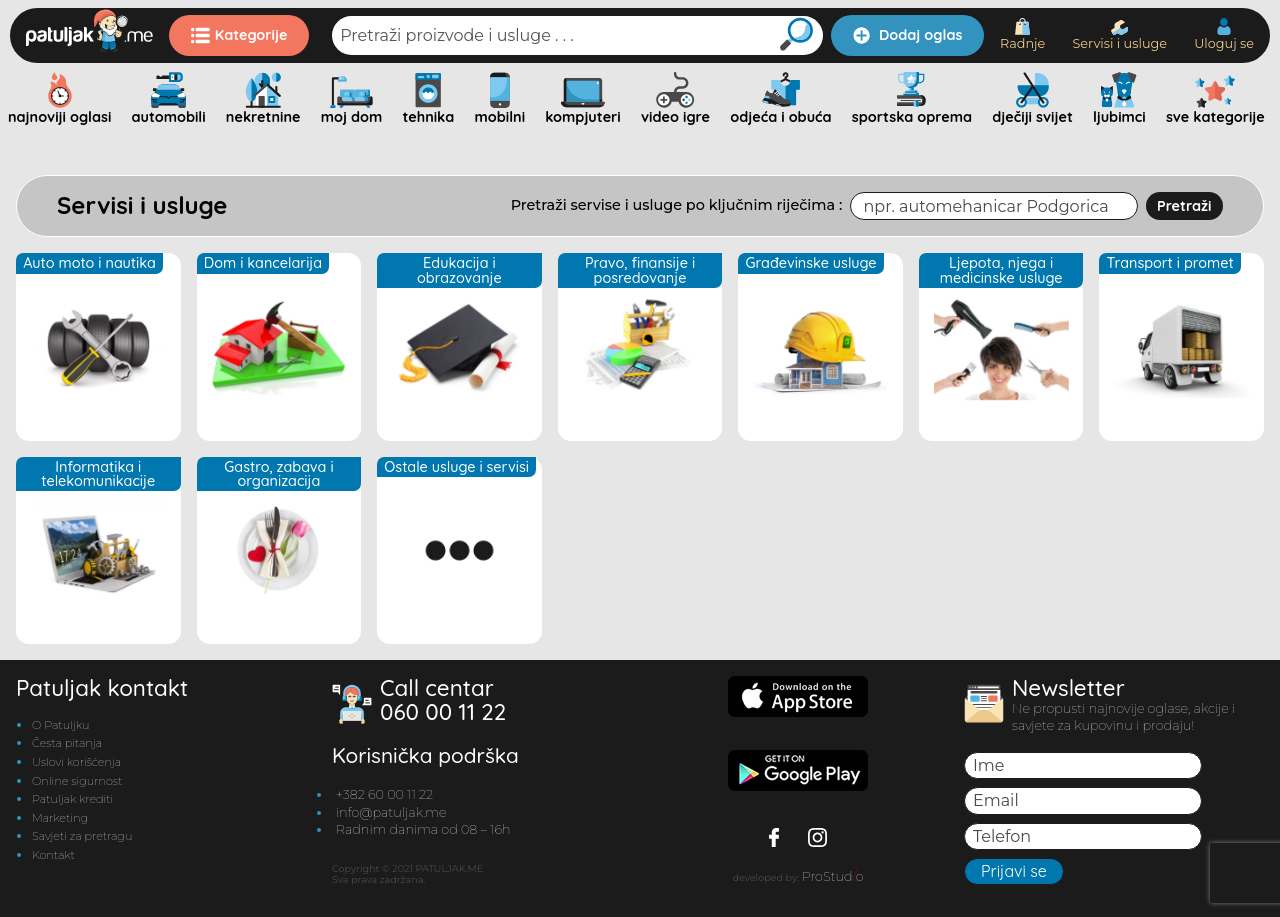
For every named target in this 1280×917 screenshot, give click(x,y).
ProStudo (833, 876)
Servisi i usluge (1119, 35)
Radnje (1022, 34)
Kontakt (53, 855)
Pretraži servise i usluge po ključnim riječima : (677, 205)
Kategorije (239, 35)
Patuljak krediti (72, 799)
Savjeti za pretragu (82, 836)
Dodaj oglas (907, 35)
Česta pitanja (67, 743)
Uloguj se (1224, 34)
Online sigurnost (77, 781)
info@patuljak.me (391, 812)
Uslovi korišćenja (76, 762)
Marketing (60, 818)
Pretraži (1184, 206)
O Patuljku (60, 725)
